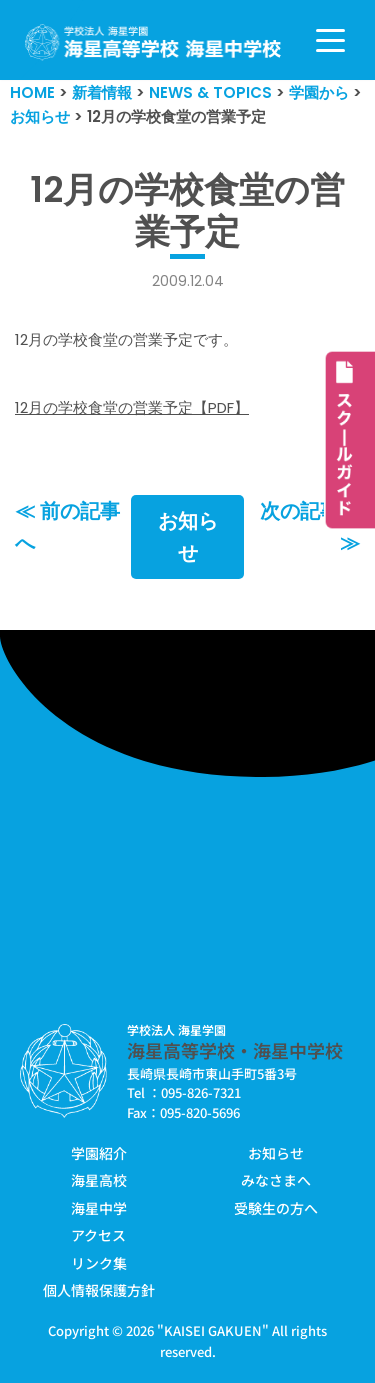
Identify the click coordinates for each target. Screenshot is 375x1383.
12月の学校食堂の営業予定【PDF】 (132, 407)
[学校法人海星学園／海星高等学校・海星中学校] (153, 42)
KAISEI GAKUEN (213, 1330)
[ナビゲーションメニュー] (330, 40)
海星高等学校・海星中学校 (235, 1050)
